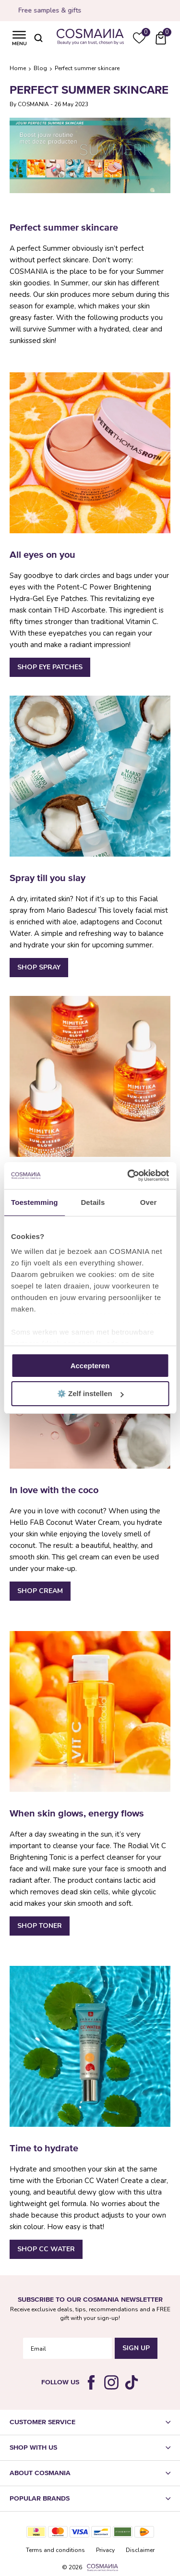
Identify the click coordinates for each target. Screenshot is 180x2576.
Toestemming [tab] (34, 1202)
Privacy (105, 2550)
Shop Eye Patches (50, 667)
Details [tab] (93, 1202)
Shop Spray (38, 967)
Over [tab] (148, 1202)
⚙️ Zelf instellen (90, 1393)
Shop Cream (40, 1590)
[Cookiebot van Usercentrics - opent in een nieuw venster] (128, 1175)
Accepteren (90, 1366)
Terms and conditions (55, 2550)
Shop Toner (39, 1925)
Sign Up (136, 2348)
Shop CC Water (46, 2249)
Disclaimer (140, 2550)
